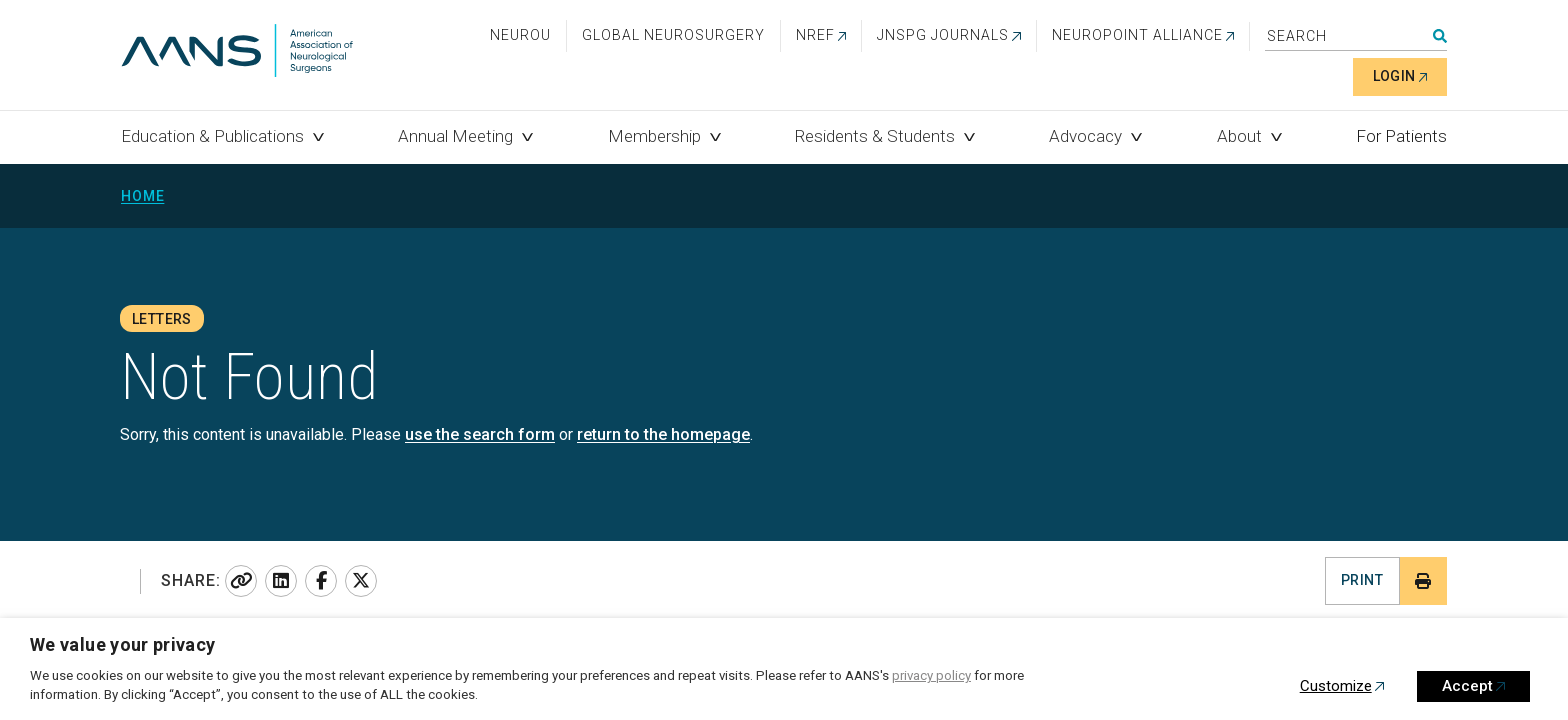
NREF (815, 35)
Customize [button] (1336, 686)
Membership (654, 136)
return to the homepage (663, 434)
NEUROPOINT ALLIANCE (1137, 35)
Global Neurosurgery (673, 35)
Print (1362, 580)
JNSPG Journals (943, 35)
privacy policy (931, 675)
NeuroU (520, 35)
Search (1440, 36)
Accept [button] (1467, 686)
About (1239, 136)
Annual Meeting (455, 136)
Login (1394, 76)
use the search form (480, 434)
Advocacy (1085, 136)
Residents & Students (875, 136)
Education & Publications (212, 136)
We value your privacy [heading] (123, 644)
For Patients (1401, 136)
